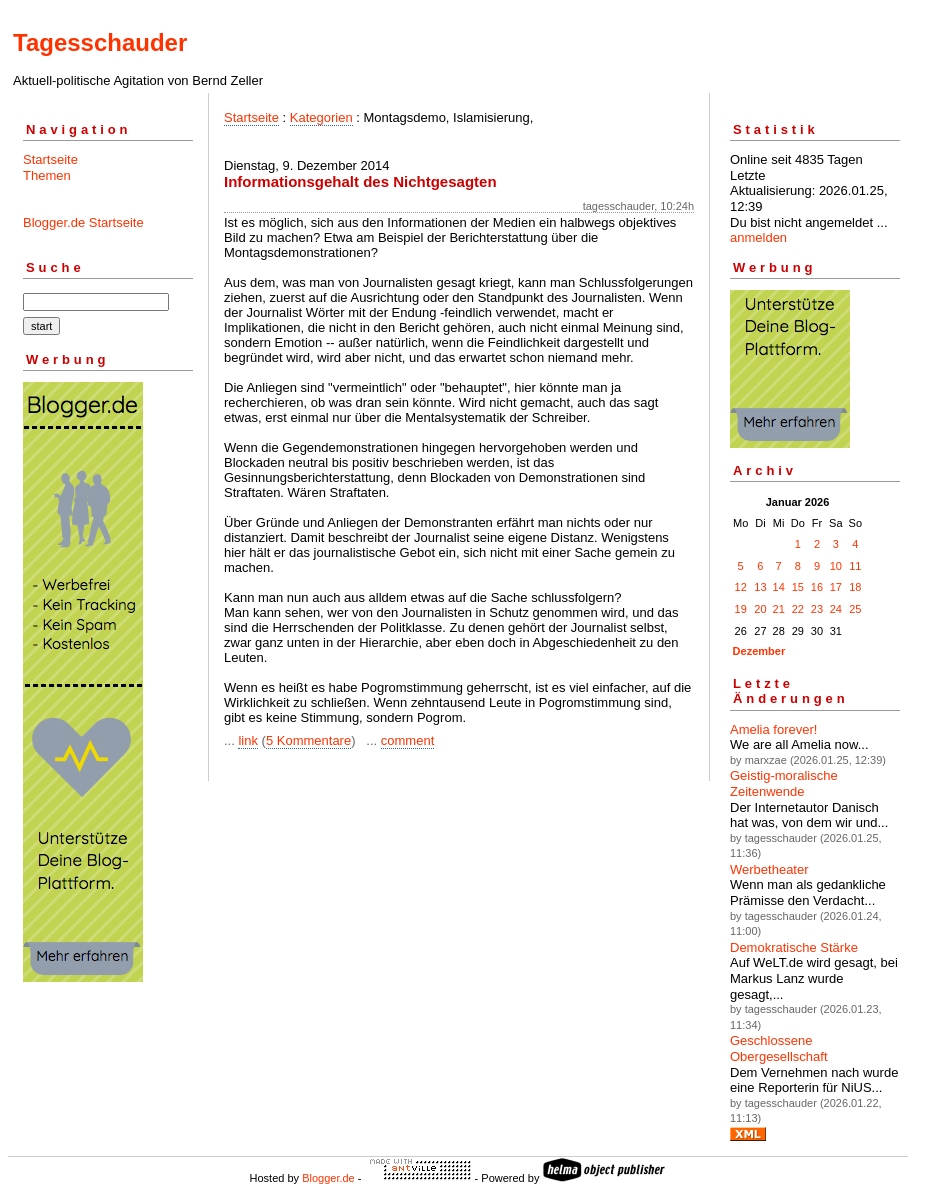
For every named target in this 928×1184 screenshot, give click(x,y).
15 (798, 587)
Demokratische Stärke (794, 947)
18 (855, 587)
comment (407, 740)
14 (779, 587)
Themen (47, 175)
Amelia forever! (773, 729)
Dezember (759, 651)
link (248, 740)
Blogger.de (328, 1178)
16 (817, 587)
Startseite (50, 159)
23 (817, 609)
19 (741, 609)
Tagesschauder (100, 42)
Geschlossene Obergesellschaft (779, 1048)
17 (836, 587)
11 (855, 566)
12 (741, 587)
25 (855, 609)
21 (779, 609)
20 (760, 609)
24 (836, 609)
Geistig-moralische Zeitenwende (784, 783)
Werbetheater (769, 869)
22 (798, 609)
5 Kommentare (308, 740)
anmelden (758, 237)
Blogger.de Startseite (83, 222)
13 (760, 587)
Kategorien (321, 117)
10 (836, 566)
